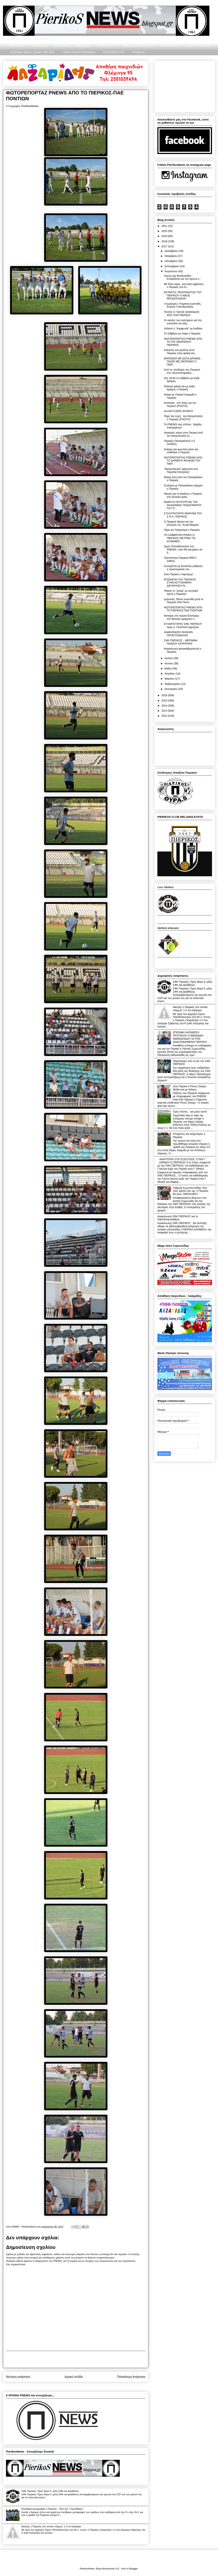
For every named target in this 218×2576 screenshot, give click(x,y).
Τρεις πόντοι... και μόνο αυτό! (190, 1111)
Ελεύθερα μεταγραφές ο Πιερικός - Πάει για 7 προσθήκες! (52, 2508)
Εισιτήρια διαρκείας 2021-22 (137, 45)
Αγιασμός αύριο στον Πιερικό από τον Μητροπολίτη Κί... (183, 434)
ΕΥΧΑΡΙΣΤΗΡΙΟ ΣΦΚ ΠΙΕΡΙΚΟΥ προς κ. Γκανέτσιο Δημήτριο (183, 625)
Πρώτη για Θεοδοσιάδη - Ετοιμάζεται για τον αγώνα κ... (182, 277)
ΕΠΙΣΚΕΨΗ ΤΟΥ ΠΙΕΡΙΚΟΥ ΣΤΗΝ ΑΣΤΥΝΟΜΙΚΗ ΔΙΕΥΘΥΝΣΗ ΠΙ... (180, 582)
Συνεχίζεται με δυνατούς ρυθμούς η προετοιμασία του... (183, 568)
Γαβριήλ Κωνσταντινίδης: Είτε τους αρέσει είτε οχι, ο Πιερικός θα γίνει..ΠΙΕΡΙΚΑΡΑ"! (190, 1191)
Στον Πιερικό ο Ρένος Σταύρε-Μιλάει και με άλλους (190, 1088)
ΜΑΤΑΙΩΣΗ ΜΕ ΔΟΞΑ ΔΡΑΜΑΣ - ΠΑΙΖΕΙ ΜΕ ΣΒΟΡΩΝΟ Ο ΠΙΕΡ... (183, 361)
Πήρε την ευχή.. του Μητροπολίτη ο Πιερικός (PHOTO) (183, 418)
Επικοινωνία (61, 45)
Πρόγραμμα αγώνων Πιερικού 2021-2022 (32, 52)
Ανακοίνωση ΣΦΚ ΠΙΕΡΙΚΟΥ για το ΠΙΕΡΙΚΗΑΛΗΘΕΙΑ (177, 1218)
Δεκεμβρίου (171, 250)
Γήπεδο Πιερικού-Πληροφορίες (79, 52)
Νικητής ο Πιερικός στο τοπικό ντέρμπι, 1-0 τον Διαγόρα (51, 2526)
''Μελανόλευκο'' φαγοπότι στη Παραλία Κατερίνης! (181, 470)
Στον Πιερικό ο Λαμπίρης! (178, 574)
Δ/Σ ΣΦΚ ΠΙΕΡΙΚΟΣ (199, 45)
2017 (164, 246)
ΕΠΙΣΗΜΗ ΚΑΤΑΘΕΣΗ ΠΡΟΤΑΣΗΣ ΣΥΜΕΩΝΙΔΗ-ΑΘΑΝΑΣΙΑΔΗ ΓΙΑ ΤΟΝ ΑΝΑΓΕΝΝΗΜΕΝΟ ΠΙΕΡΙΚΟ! (190, 1037)
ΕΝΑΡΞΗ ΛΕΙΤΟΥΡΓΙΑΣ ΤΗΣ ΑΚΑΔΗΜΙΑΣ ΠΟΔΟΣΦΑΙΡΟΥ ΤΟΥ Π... (183, 505)
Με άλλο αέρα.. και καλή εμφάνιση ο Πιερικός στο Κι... (183, 286)
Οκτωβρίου (171, 260)
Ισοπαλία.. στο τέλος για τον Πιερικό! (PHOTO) (180, 404)
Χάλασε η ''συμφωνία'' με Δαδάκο (183, 328)
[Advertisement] (76, 2359)
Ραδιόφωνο (138, 52)
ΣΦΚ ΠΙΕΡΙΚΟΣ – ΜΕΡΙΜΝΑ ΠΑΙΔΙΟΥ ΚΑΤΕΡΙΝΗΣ (180, 642)
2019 (164, 236)
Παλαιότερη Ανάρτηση (131, 2376)
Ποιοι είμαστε (40, 45)
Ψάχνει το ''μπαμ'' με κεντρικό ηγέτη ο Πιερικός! (181, 592)
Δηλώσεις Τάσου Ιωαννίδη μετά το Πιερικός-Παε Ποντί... (183, 601)
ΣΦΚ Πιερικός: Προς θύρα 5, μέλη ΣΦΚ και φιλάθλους (50, 2491)
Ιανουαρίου (171, 688)
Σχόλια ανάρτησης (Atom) (83, 2386)
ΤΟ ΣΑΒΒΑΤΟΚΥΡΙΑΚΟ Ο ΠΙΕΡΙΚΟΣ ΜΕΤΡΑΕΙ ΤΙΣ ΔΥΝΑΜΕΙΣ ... (180, 538)
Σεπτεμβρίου (172, 266)
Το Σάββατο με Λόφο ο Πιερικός (182, 333)
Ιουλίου (169, 658)
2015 (164, 700)
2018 (164, 241)
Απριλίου (170, 673)
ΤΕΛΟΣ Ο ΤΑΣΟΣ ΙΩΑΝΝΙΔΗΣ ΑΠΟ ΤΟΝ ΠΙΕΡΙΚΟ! (181, 313)
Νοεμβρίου (171, 255)
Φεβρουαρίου (172, 683)
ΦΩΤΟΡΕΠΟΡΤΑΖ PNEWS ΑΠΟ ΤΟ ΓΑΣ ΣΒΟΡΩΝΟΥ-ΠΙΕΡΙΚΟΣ (183, 342)
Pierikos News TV (170, 45)
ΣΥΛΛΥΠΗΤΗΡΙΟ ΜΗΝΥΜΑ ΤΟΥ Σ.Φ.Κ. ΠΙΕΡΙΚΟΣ (183, 515)
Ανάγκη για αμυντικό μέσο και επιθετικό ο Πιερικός (181, 451)
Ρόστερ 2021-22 (106, 45)
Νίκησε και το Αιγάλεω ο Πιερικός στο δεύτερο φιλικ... (183, 495)
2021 (164, 225)
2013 (164, 710)
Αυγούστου (171, 271)
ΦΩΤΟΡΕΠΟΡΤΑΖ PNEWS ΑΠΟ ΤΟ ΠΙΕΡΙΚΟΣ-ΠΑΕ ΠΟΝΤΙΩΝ (183, 609)
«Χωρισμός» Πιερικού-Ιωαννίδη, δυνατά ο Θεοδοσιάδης (182, 305)
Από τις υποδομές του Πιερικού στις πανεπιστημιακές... (182, 371)
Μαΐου (168, 668)
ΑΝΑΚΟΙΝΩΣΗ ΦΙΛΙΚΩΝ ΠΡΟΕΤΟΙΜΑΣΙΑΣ (178, 634)
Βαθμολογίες (82, 45)
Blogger (133, 2568)
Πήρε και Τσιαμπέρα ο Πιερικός (182, 529)
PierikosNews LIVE (113, 52)
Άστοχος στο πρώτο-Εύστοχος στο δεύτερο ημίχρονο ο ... (181, 617)
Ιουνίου (169, 663)
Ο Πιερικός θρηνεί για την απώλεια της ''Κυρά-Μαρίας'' (181, 523)
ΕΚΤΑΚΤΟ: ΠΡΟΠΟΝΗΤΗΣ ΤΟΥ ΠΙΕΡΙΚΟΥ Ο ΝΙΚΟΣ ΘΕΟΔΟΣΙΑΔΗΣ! (183, 295)
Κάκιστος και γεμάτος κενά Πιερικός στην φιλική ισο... (180, 351)
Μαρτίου (169, 678)
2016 (164, 695)
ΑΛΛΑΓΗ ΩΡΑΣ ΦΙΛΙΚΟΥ (178, 411)
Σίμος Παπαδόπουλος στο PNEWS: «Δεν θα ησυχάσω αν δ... (183, 549)
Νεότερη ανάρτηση (18, 2376)
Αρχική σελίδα (17, 45)
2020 (164, 231)
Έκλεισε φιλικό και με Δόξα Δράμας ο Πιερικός (179, 388)
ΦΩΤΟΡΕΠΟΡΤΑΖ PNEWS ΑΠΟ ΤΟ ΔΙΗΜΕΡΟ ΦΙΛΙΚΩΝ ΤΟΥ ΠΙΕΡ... (183, 460)
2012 (164, 715)
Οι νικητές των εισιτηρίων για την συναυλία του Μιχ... (183, 322)
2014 (164, 705)
